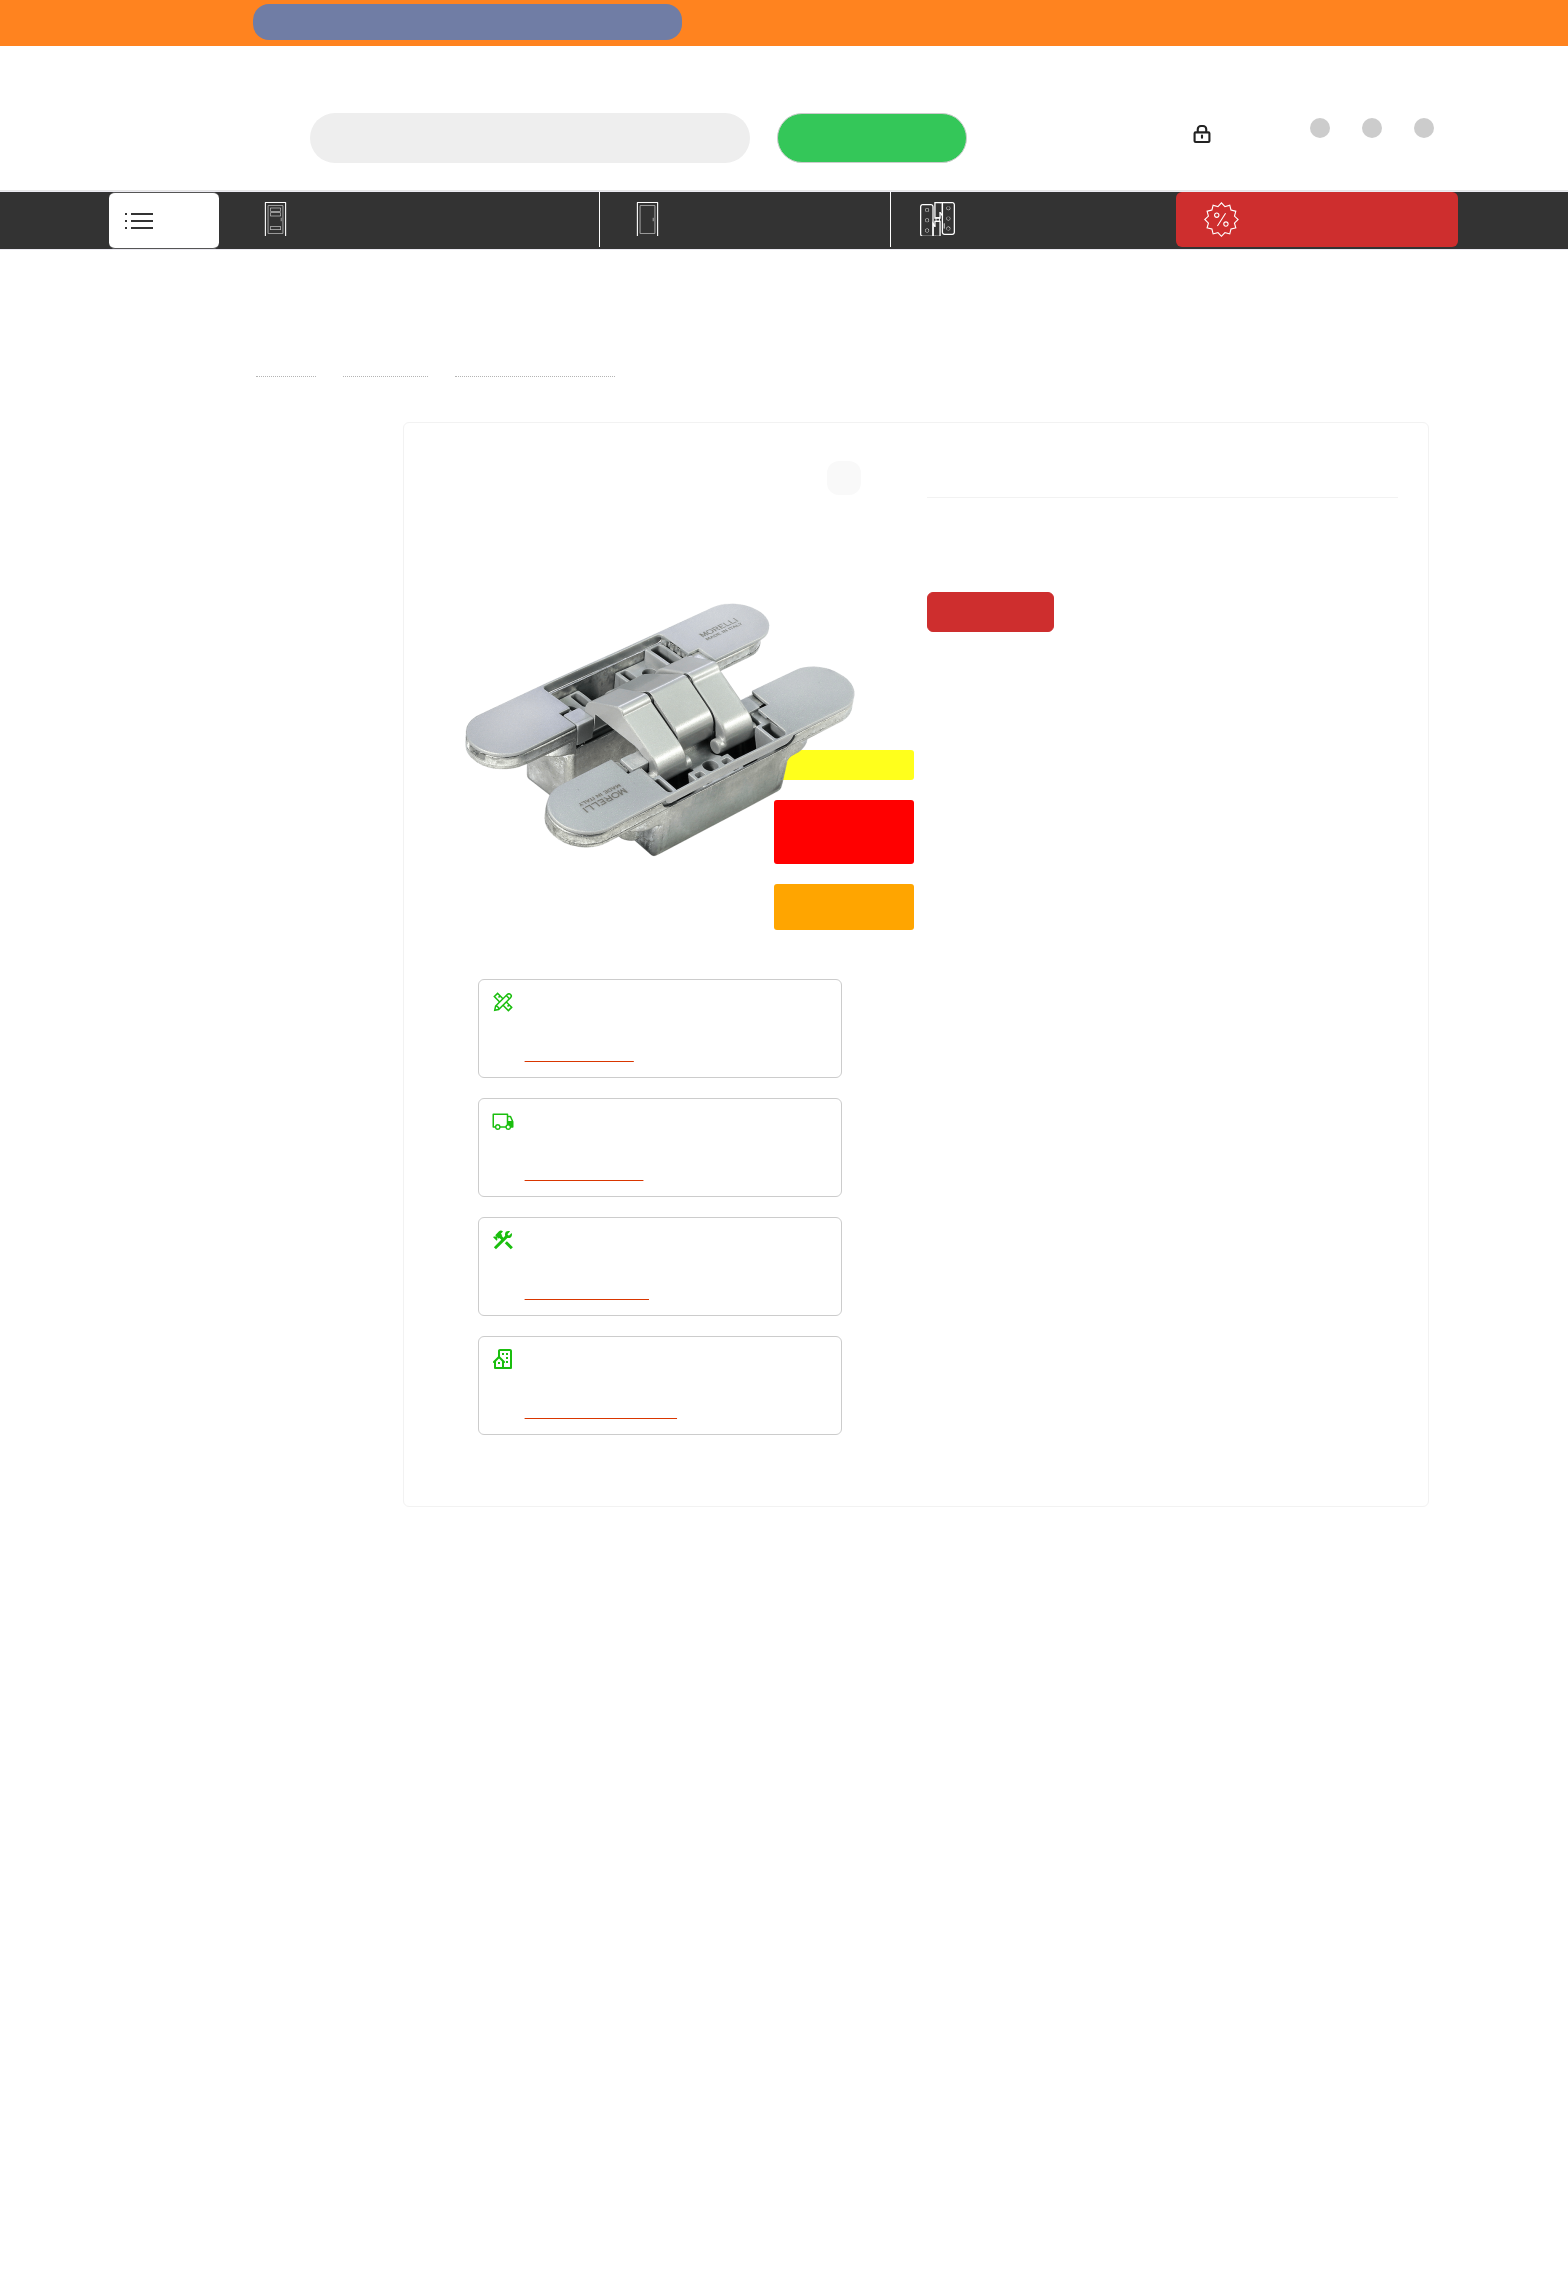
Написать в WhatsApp (604, 1412)
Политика (175, 1827)
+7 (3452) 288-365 (1077, 131)
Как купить (1273, 65)
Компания (182, 1736)
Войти (1227, 137)
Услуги (863, 65)
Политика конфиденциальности (1009, 1796)
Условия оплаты (455, 1771)
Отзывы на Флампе (989, 65)
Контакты (1380, 65)
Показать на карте (1289, 2053)
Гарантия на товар (464, 1827)
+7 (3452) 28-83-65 (1112, 2267)
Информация (452, 1736)
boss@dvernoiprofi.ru (1320, 1884)
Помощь (688, 1736)
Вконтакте (929, 1947)
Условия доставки (462, 1799)
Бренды (680, 1799)
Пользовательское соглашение (464, 1864)
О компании (762, 65)
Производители (1146, 65)
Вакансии (174, 1799)
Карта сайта (694, 1827)
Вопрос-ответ (701, 1771)
